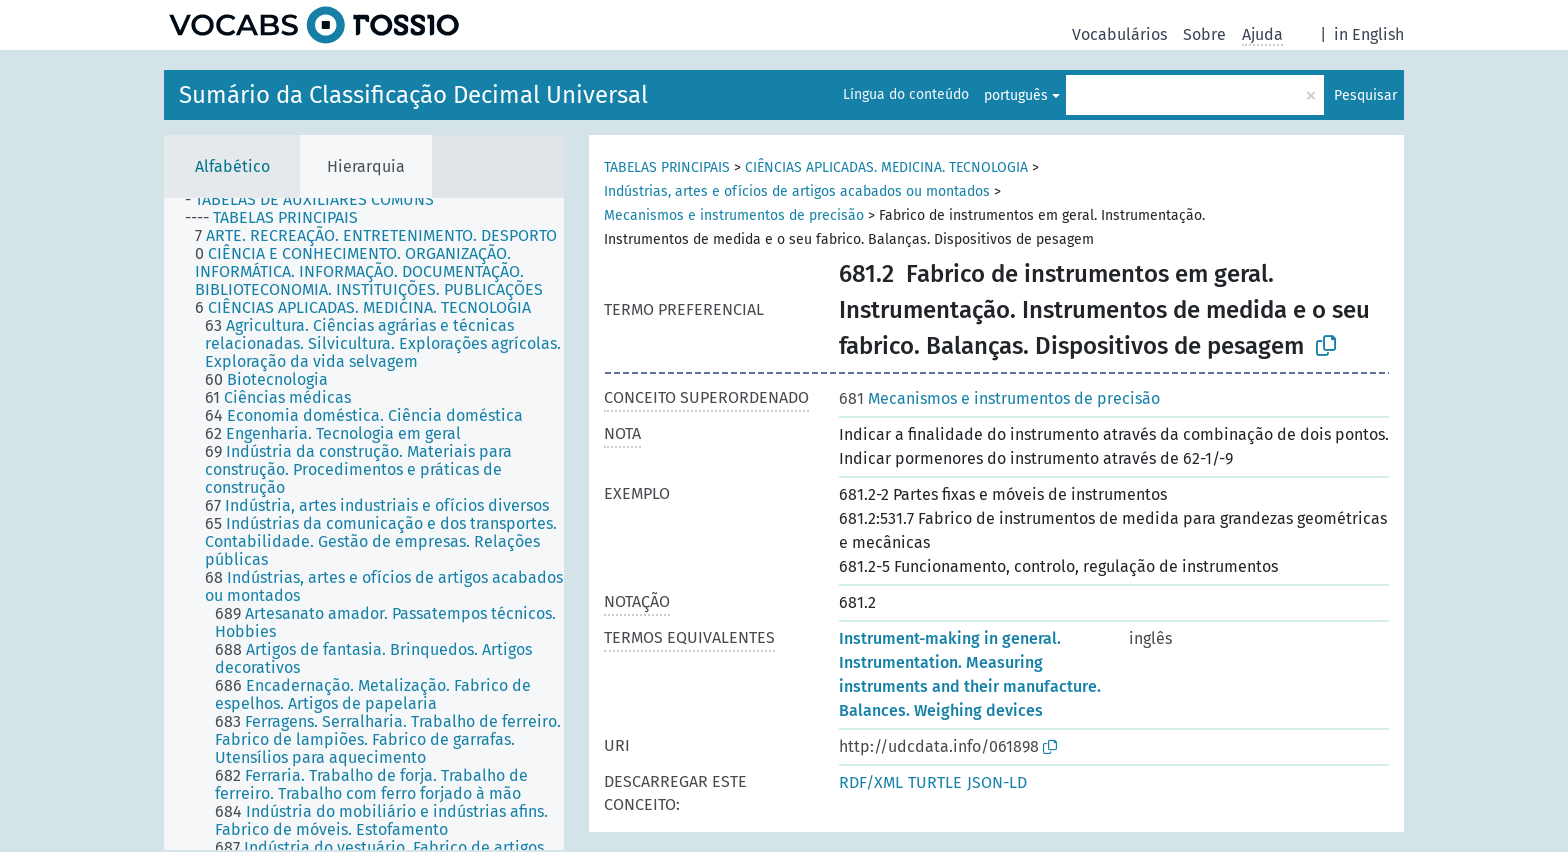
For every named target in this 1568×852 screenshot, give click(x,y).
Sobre (1204, 34)
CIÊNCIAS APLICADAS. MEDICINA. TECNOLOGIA (886, 167)
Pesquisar (1365, 95)
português (1016, 95)
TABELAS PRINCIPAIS (667, 167)
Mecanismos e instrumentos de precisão (734, 215)
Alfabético (232, 166)
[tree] (364, 524)
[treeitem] (318, 200)
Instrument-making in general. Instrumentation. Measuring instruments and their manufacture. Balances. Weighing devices (970, 674)
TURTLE (935, 782)
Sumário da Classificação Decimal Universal (413, 95)
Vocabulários (1119, 34)
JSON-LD (997, 782)
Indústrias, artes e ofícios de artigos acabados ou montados (797, 191)
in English (1369, 34)
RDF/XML (871, 782)
